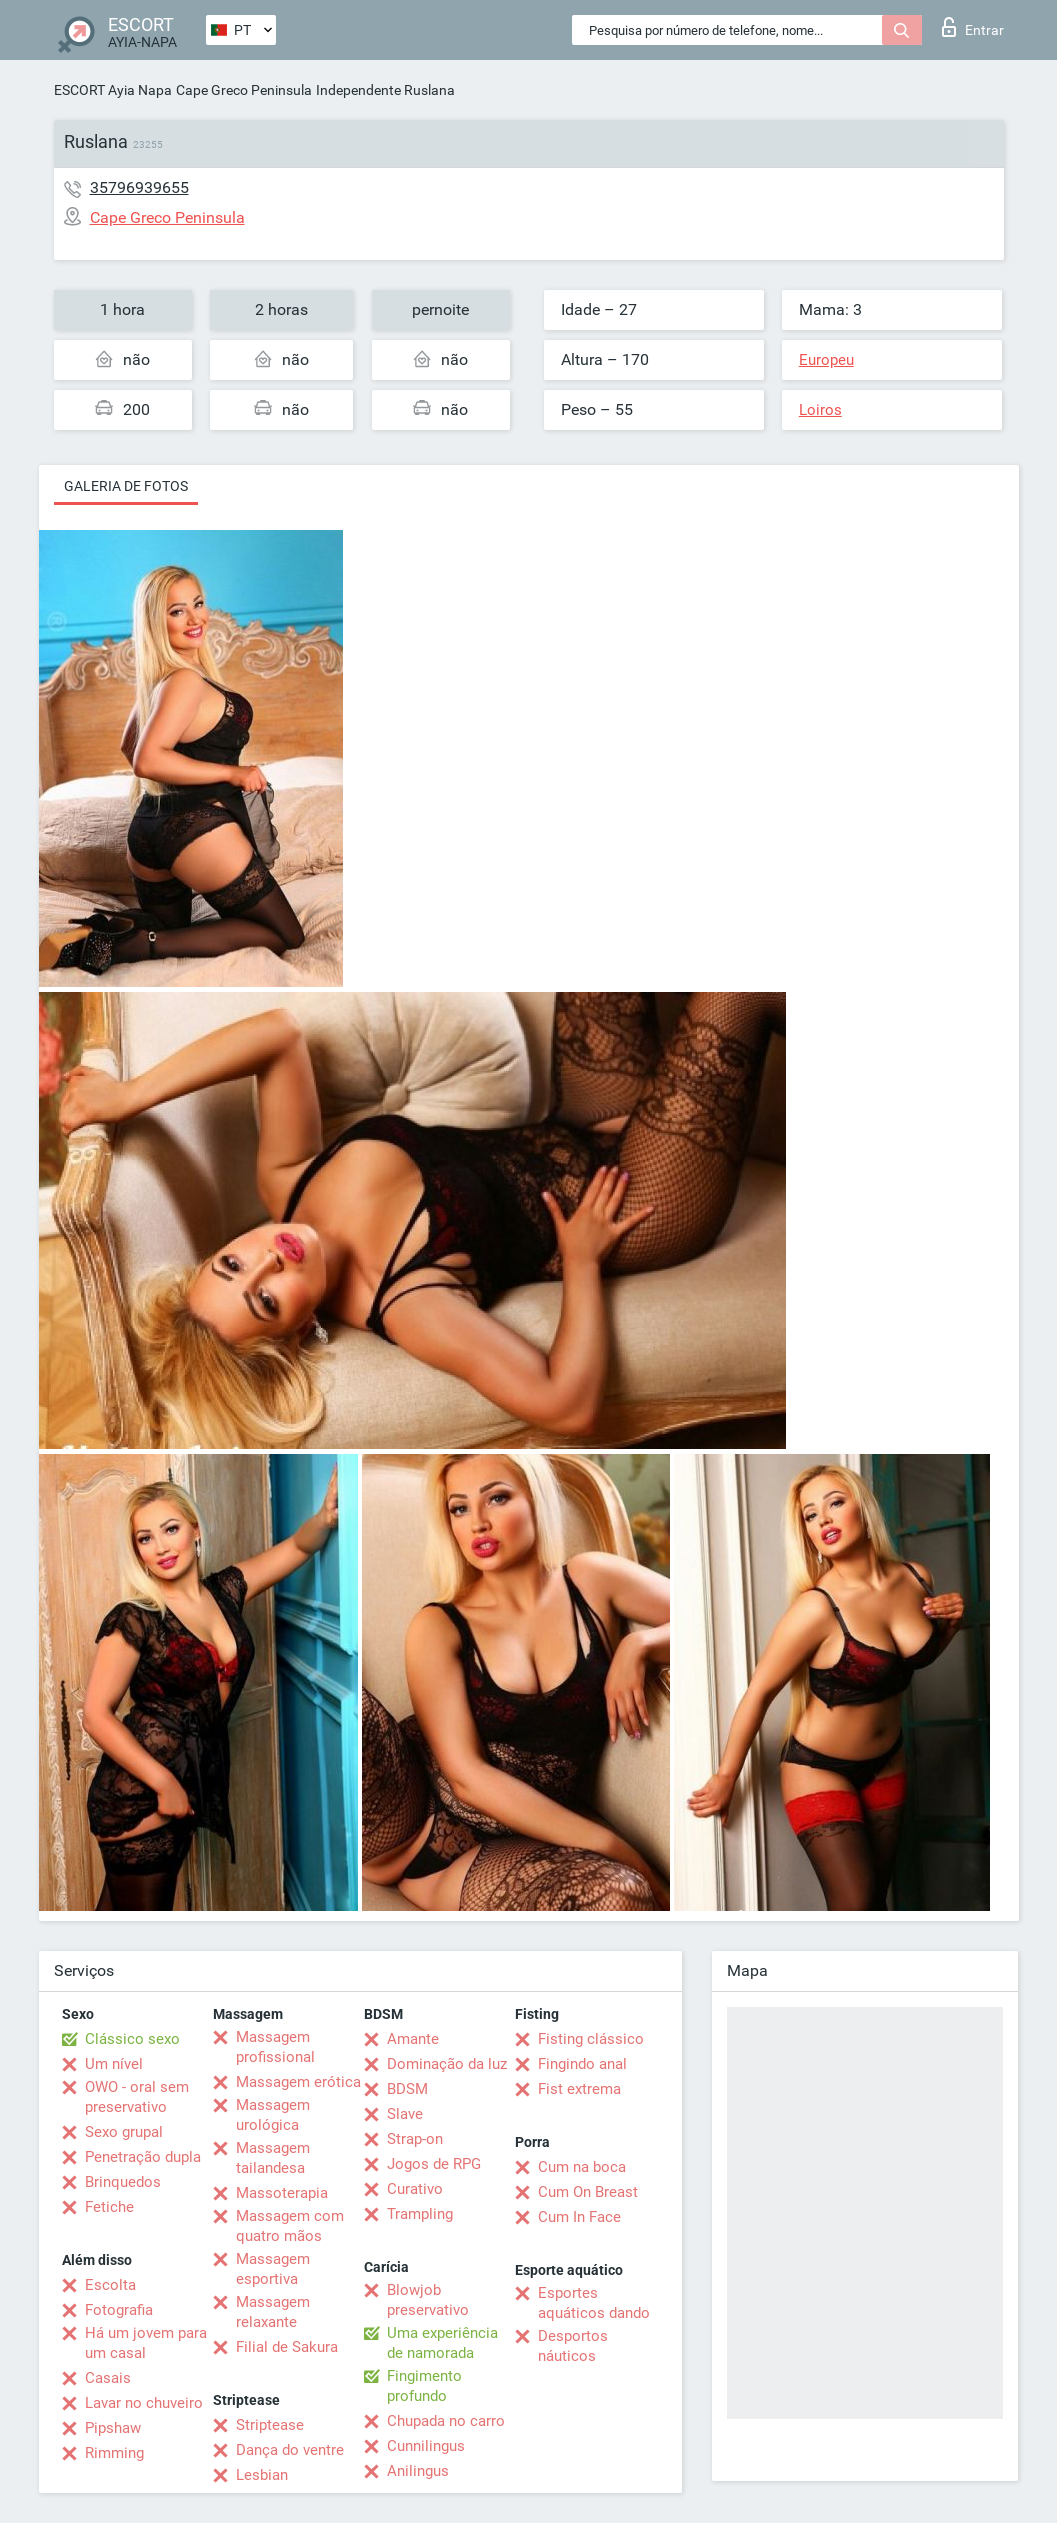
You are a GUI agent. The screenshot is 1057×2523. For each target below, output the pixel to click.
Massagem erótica (298, 2082)
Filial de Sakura (287, 2347)
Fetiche (109, 2207)
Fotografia (119, 2310)
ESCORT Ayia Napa (113, 90)
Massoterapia (282, 2193)
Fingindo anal (582, 2064)
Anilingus (418, 2471)
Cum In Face (579, 2217)
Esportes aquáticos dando (594, 2303)
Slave (405, 2114)
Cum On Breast (588, 2192)
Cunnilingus (426, 2446)
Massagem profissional (275, 2047)
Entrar (973, 27)
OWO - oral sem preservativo (137, 2097)
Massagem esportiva (273, 2269)
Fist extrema (579, 2089)
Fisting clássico (591, 2039)
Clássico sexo (132, 2039)
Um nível (114, 2064)
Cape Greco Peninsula (244, 90)
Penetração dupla (143, 2157)
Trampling (420, 2214)
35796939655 (139, 187)
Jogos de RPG (434, 2164)
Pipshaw (113, 2428)
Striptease (270, 2425)
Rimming (114, 2453)
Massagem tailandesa (273, 2158)
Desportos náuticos (573, 2346)
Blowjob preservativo (428, 2300)
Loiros (820, 410)
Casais (108, 2378)
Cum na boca (582, 2167)
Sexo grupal (124, 2132)
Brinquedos (123, 2182)
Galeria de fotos (126, 486)
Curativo (415, 2189)
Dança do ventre (290, 2450)
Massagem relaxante (273, 2312)
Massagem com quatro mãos (290, 2226)
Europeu (826, 360)
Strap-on (415, 2139)
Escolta (110, 2285)
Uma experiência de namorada (442, 2343)
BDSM (407, 2089)
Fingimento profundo (424, 2386)
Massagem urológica (273, 2115)
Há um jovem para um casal (146, 2343)
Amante (413, 2039)
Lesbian (262, 2475)
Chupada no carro (446, 2421)
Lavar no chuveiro (144, 2403)
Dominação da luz (447, 2064)
